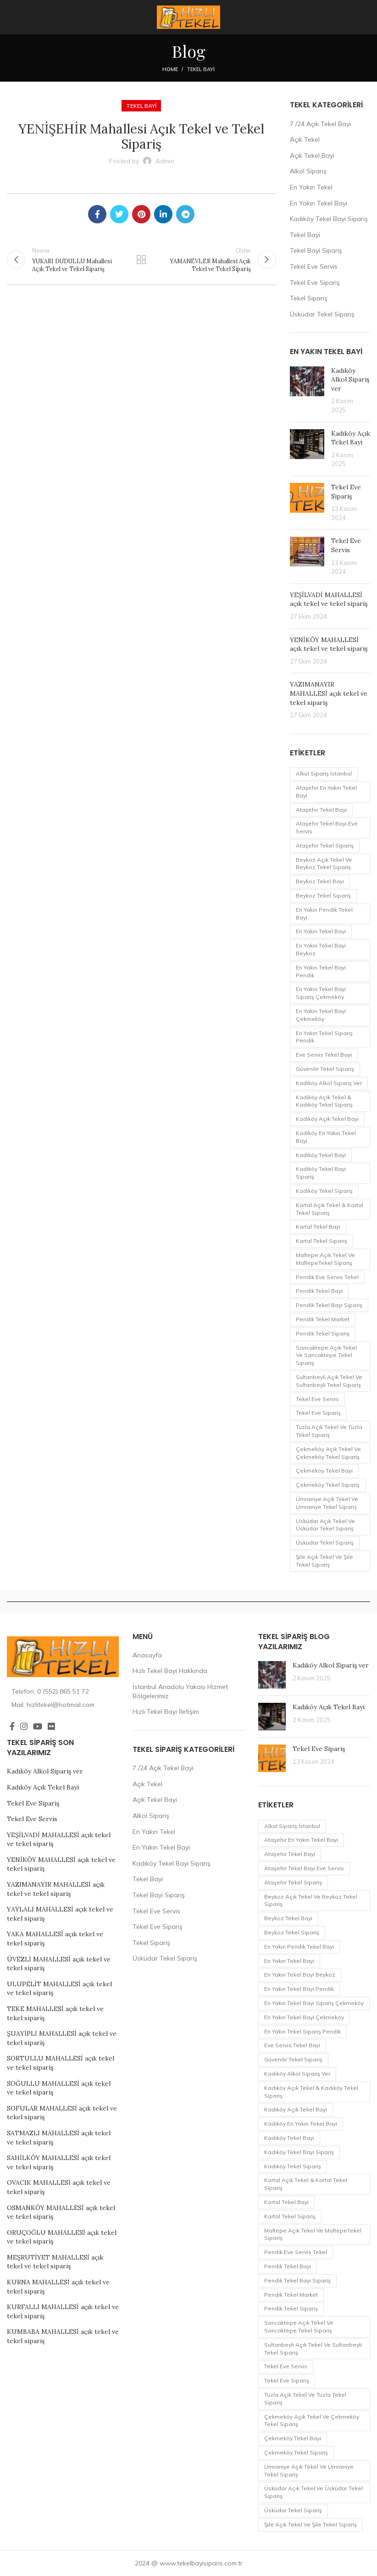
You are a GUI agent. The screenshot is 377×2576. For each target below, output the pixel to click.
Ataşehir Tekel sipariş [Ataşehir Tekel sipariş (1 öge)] (325, 845)
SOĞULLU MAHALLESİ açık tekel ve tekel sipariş (59, 2088)
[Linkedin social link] (163, 214)
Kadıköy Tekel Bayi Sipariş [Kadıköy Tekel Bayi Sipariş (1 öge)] (321, 1172)
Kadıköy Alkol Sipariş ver (350, 379)
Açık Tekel (305, 139)
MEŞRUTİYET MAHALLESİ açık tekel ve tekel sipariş (55, 2262)
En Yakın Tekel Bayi (318, 203)
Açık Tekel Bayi (312, 155)
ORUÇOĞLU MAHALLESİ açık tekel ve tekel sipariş (61, 2237)
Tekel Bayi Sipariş (316, 250)
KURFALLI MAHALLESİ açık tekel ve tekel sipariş (63, 2311)
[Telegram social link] (185, 214)
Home (170, 69)
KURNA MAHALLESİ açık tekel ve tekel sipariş (58, 2286)
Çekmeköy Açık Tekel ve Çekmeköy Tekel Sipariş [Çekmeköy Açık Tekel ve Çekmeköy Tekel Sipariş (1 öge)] (328, 1453)
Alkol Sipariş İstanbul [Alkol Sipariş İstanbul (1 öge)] (324, 773)
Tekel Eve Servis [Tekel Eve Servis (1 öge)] (317, 1399)
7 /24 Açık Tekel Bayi (320, 124)
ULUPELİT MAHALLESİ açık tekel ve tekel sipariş (59, 1988)
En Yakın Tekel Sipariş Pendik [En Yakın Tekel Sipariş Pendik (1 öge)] (324, 1037)
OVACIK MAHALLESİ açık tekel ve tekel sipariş (59, 2187)
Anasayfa (147, 1655)
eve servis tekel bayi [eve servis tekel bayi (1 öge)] (324, 1054)
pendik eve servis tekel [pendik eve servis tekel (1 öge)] (327, 1277)
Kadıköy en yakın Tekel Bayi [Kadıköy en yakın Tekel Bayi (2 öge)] (326, 1137)
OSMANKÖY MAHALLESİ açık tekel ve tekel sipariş (61, 2212)
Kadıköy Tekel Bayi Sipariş (329, 219)
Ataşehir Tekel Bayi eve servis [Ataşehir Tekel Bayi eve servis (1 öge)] (327, 827)
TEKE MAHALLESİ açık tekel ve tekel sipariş (55, 2013)
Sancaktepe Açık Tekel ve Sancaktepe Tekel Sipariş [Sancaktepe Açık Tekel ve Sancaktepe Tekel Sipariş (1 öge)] (326, 1355)
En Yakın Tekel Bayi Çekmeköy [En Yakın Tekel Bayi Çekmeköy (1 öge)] (321, 1015)
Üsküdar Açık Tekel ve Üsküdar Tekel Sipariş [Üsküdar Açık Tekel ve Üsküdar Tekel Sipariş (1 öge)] (325, 1525)
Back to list (141, 260)
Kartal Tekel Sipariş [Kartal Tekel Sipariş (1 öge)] (321, 1240)
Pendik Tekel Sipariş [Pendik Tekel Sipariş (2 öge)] (322, 1333)
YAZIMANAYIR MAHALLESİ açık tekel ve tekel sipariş (328, 693)
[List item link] (63, 1691)
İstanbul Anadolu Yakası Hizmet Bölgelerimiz (180, 1691)
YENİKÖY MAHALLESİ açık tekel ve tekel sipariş (328, 644)
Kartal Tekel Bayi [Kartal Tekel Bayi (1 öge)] (318, 1226)
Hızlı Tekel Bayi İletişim (166, 1711)
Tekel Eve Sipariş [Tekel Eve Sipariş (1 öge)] (318, 1412)
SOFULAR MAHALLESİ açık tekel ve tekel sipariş (62, 2113)
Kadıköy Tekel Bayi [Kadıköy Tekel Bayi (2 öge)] (321, 1155)
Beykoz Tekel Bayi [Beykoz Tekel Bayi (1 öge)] (320, 881)
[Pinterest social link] (141, 214)
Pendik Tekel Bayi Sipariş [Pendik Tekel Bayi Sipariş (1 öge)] (329, 1305)
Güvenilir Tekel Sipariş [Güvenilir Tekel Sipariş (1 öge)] (325, 1068)
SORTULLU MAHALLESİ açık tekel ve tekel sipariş (60, 2063)
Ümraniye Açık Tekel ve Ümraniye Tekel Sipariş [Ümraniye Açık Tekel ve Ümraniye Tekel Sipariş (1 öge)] (327, 1503)
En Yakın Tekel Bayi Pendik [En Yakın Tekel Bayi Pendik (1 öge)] (321, 971)
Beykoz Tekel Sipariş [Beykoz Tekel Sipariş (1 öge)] (323, 895)
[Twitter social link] (119, 214)
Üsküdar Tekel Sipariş (322, 314)
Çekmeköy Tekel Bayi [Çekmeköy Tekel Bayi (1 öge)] (324, 1470)
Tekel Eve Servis (314, 266)
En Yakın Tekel (311, 187)
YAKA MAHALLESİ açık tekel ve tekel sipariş (55, 1938)
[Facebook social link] (97, 214)
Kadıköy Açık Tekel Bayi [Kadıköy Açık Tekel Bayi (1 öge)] (327, 1118)
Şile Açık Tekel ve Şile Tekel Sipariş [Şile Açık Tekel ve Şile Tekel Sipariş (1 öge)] (324, 1560)
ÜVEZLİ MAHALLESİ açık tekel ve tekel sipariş (59, 1963)
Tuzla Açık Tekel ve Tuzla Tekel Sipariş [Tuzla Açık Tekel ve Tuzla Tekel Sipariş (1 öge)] (329, 1431)
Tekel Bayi (201, 69)
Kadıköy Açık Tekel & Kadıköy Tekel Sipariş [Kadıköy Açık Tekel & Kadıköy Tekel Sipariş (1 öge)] (324, 1101)
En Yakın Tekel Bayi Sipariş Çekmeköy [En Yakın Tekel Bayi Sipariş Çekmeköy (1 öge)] (321, 993)
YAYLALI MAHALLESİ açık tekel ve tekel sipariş (60, 1913)
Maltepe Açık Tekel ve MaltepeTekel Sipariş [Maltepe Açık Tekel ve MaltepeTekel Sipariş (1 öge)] (325, 1259)
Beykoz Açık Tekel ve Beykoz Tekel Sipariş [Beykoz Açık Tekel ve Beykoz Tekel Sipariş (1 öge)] (324, 863)
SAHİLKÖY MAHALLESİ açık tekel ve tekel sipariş (59, 2162)
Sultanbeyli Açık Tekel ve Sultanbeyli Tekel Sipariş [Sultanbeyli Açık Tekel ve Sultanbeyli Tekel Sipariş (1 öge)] (329, 1381)
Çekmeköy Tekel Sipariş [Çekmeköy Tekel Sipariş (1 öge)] (328, 1484)
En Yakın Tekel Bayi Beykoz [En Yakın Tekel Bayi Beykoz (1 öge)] (321, 949)
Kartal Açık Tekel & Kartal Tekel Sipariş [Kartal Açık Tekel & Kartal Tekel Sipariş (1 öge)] (329, 1209)
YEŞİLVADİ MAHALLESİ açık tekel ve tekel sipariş (328, 599)
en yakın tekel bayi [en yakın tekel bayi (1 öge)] (321, 931)
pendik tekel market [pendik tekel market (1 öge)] (322, 1319)
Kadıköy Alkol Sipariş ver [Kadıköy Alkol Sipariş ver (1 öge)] (329, 1083)
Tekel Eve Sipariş (315, 282)
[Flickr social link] (51, 1726)
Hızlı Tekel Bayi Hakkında (170, 1671)
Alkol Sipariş (308, 171)
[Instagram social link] (23, 1726)
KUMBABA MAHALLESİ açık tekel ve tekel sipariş (63, 2336)
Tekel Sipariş (308, 298)
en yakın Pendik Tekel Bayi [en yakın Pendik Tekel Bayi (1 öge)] (324, 913)
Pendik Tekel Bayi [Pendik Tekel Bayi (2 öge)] (319, 1290)
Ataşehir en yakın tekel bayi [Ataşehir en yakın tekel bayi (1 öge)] (326, 791)
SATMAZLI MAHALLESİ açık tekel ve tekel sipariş (59, 2137)
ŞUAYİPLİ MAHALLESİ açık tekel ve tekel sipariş (61, 2038)
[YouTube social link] (37, 1726)
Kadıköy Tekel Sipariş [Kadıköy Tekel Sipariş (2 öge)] (324, 1190)
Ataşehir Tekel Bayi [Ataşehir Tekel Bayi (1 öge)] (321, 809)
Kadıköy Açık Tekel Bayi (350, 438)
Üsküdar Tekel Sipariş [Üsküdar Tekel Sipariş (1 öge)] (325, 1542)
